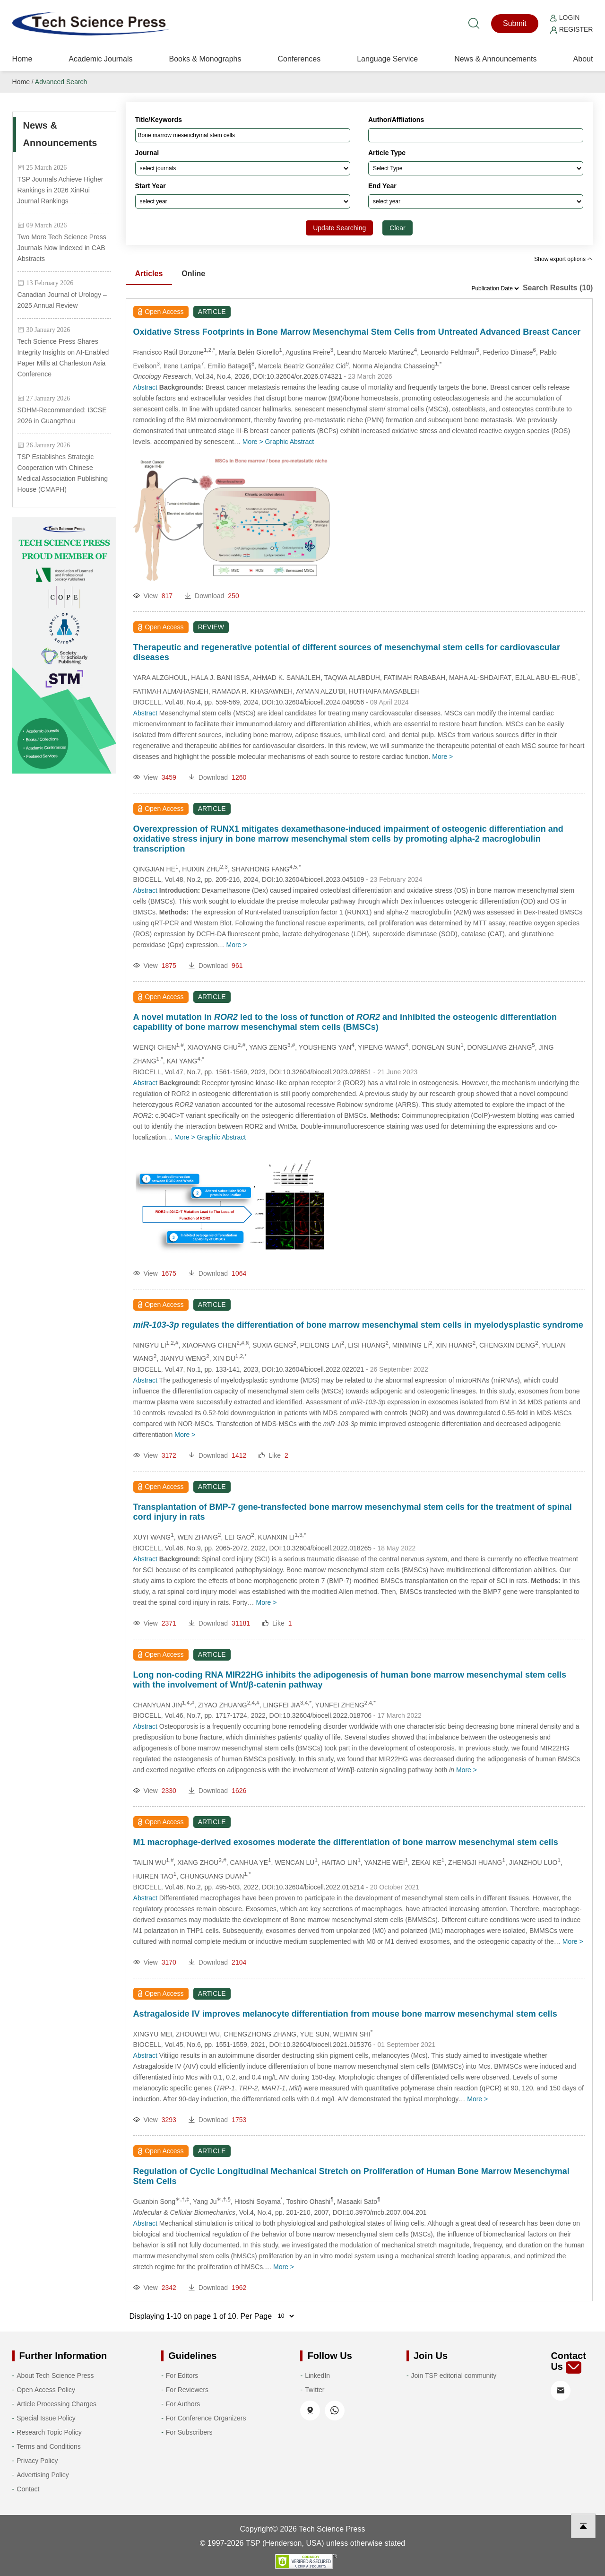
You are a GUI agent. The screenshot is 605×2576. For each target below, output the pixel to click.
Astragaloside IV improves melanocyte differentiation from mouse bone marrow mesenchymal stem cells (345, 2014)
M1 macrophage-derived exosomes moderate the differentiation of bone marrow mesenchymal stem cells (345, 1842)
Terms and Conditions (48, 2446)
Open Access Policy (46, 2389)
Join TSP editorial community (454, 2375)
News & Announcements (495, 59)
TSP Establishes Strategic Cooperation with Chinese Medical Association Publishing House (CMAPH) (62, 473)
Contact (28, 2489)
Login (564, 17)
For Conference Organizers (206, 2418)
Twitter (314, 2389)
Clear (397, 228)
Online (193, 274)
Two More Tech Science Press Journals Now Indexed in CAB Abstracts (61, 247)
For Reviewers (187, 2389)
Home (22, 59)
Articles (149, 274)
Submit (515, 23)
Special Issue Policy (46, 2418)
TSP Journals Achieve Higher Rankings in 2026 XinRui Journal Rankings (60, 190)
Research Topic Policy (49, 2432)
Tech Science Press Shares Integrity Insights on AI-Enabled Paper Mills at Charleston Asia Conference (63, 358)
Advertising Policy (43, 2475)
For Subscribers (189, 2432)
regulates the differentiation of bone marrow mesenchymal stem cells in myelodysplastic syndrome (358, 1325)
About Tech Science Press (55, 2375)
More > (252, 441)
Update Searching (339, 228)
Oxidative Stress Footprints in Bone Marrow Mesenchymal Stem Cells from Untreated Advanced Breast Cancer (357, 332)
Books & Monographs (205, 59)
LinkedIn (317, 2375)
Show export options (563, 259)
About (583, 59)
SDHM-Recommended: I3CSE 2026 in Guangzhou (62, 415)
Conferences (298, 59)
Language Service (387, 59)
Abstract (145, 387)
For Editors (182, 2375)
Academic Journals (100, 59)
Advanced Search (61, 82)
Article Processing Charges (56, 2404)
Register (571, 29)
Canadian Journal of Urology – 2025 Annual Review (62, 300)
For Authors (183, 2404)
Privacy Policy (37, 2460)
